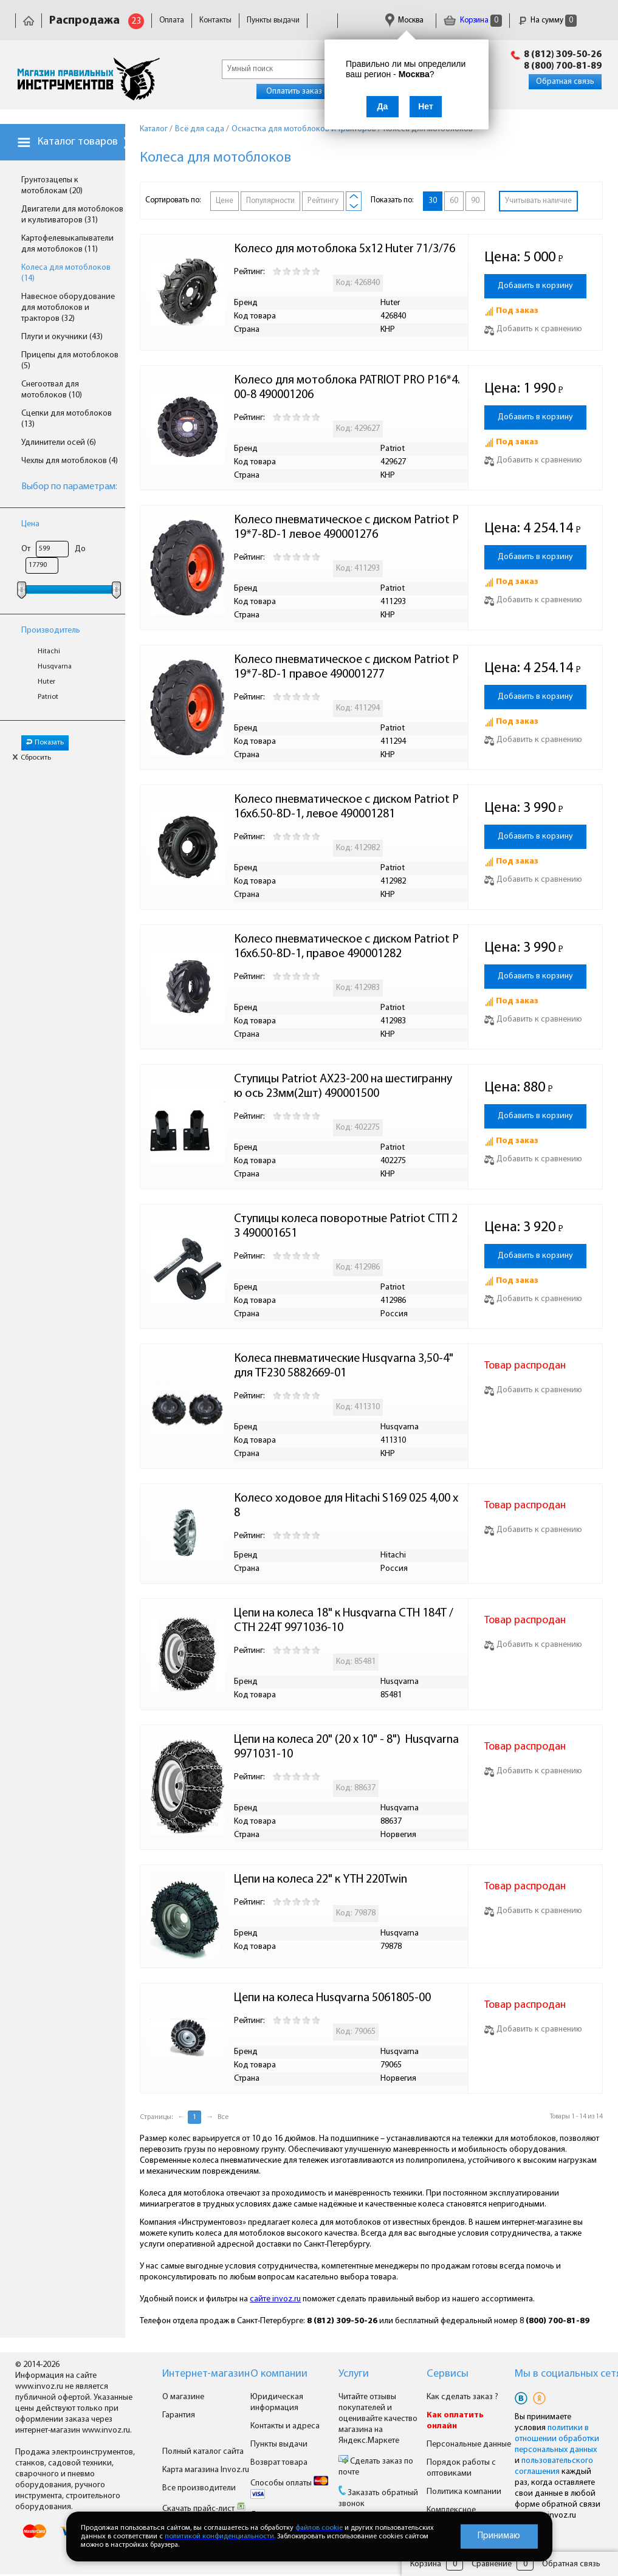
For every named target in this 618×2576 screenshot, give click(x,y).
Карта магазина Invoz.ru (205, 2470)
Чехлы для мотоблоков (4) (69, 460)
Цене (224, 201)
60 (454, 201)
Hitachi (49, 651)
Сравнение (492, 2564)
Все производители (199, 2488)
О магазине (183, 2397)
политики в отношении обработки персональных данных (557, 2438)
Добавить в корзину (535, 285)
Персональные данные (469, 2444)
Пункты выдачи (273, 20)
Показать (45, 742)
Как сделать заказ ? (462, 2397)
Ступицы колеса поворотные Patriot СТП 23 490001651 (346, 1226)
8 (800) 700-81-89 (563, 66)
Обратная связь (565, 81)
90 (475, 201)
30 (432, 201)
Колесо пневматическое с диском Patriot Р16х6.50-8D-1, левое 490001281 (346, 807)
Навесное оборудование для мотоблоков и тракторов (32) (68, 307)
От (25, 549)
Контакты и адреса (285, 2426)
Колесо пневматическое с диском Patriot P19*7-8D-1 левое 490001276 (346, 527)
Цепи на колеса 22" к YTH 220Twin (320, 1880)
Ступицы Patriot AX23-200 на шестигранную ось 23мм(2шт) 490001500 (343, 1086)
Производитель (50, 630)
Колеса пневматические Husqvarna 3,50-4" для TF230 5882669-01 (345, 1366)
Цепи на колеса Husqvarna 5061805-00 (332, 1998)
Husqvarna (55, 666)
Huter (46, 681)
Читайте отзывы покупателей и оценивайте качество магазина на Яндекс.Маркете (377, 2418)
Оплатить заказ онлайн (308, 91)
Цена (30, 524)
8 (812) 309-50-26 (563, 55)
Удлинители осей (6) (58, 442)
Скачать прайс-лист (204, 2508)
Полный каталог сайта (203, 2451)
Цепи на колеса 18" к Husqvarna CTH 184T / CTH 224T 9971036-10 (345, 1620)
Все (223, 2117)
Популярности (270, 201)
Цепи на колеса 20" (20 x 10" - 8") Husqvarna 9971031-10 (347, 1747)
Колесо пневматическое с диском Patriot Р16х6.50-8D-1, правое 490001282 (346, 946)
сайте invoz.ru (275, 2299)
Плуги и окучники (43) (62, 337)
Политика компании (464, 2491)
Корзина (473, 20)
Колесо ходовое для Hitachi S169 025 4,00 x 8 (347, 1505)
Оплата (171, 20)
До (80, 549)
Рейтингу (322, 201)
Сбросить (31, 757)
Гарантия (178, 2415)
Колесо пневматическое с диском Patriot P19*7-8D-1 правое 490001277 (346, 667)
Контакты (215, 20)
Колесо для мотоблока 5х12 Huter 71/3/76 (344, 249)
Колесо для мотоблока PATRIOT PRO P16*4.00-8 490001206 (347, 387)
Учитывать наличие (538, 201)
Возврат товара (278, 2462)
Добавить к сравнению (533, 329)
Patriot (48, 697)
